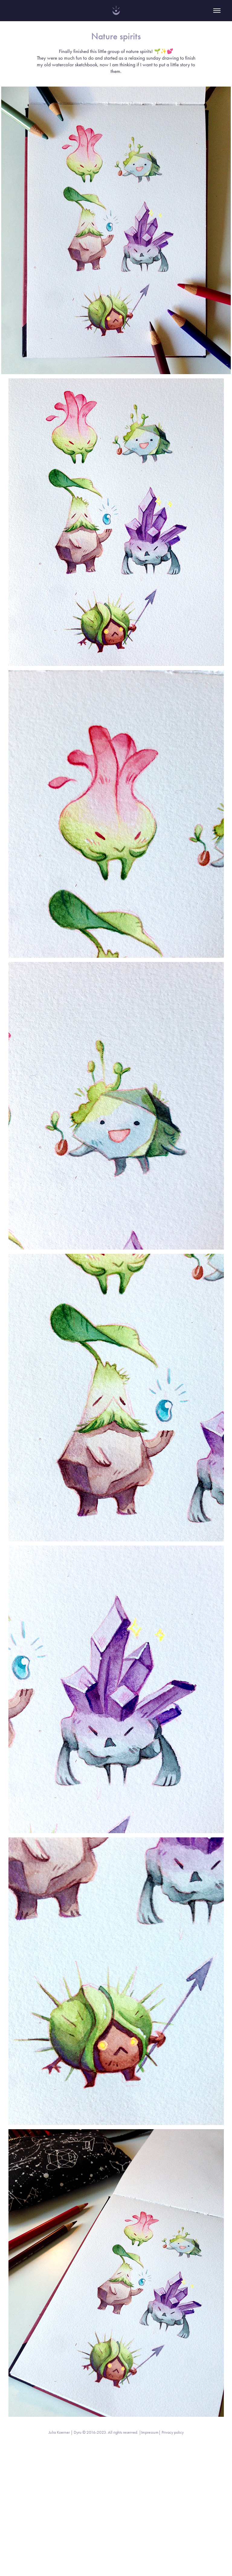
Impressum (150, 2432)
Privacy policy (173, 2432)
